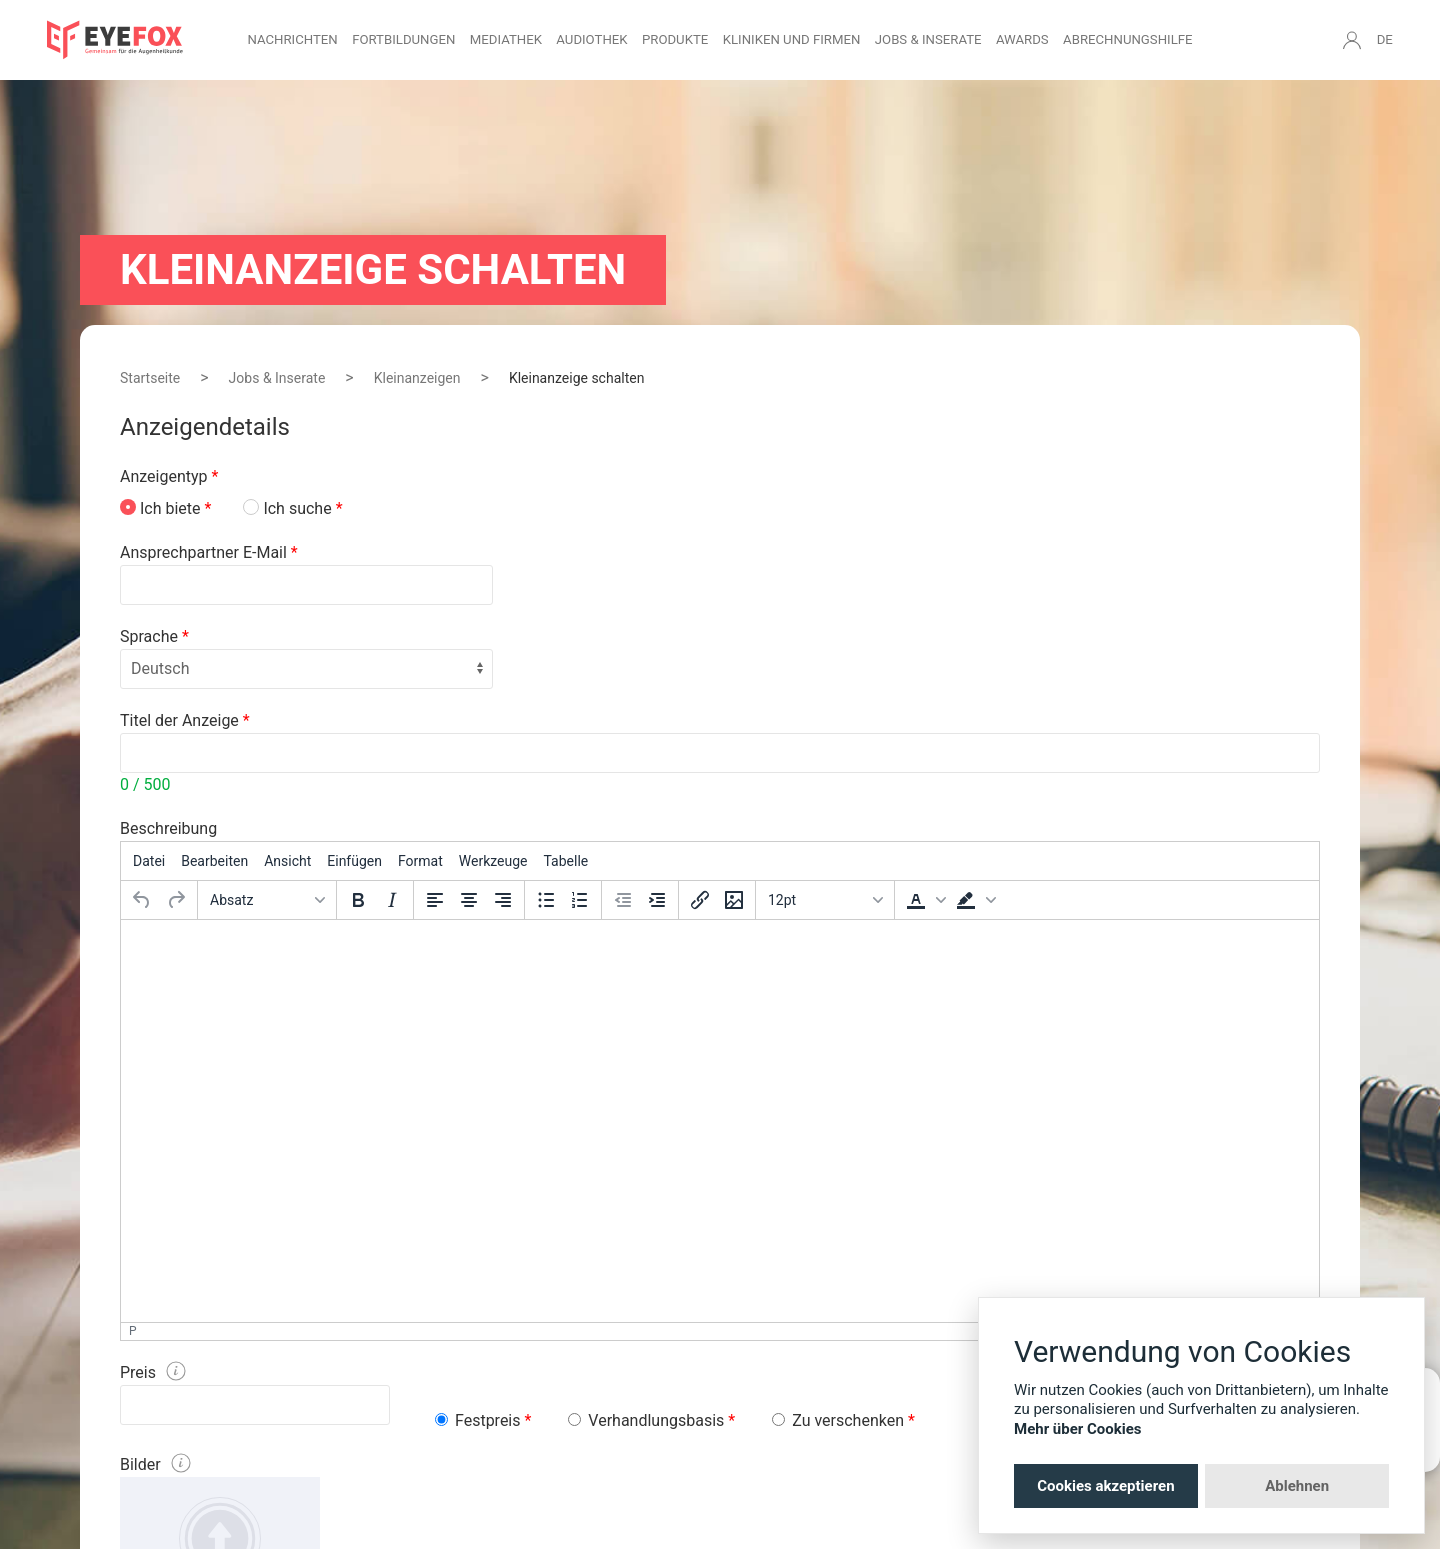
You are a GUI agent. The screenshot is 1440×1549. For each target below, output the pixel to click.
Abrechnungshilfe (1128, 39)
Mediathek (506, 39)
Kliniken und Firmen (792, 39)
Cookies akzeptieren (1105, 1486)
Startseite (150, 378)
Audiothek (591, 39)
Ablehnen (1297, 1486)
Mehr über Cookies (1078, 1429)
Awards (1022, 39)
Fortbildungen (403, 39)
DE (1385, 39)
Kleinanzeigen (417, 378)
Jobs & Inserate (928, 39)
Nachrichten (292, 39)
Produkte (675, 39)
